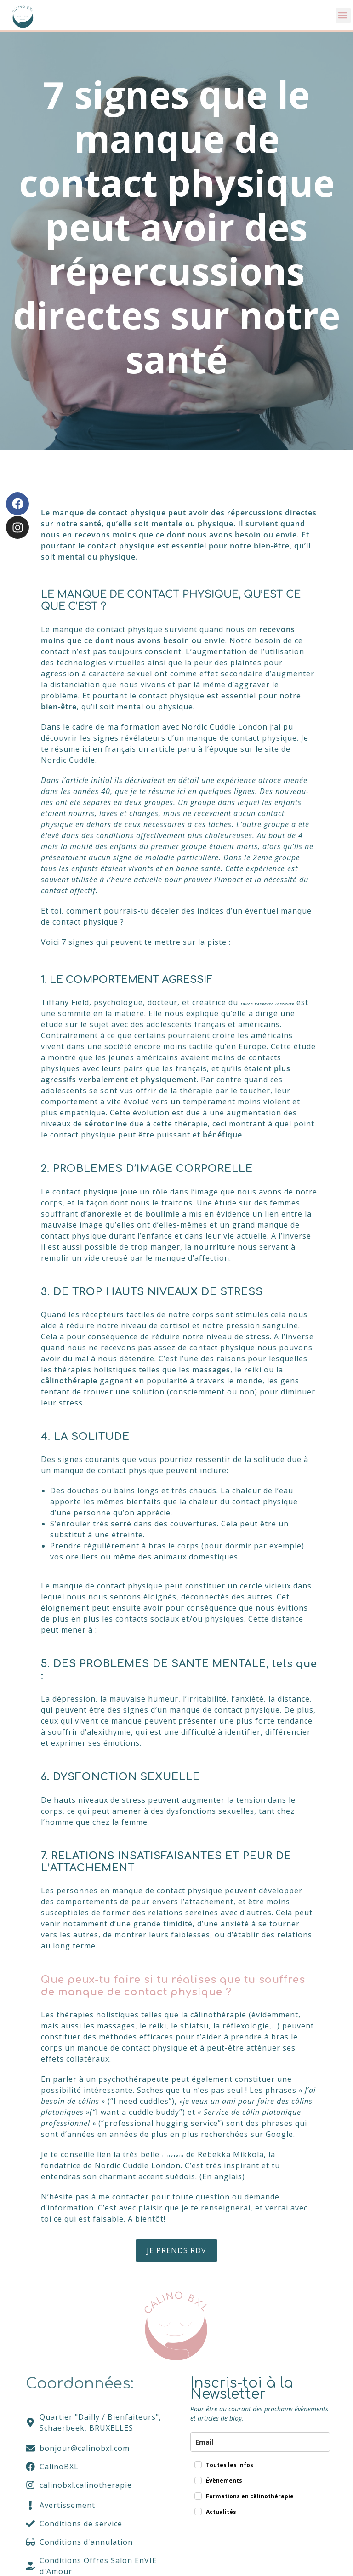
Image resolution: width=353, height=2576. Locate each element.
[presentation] (260, 2556)
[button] (343, 15)
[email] (260, 2452)
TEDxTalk (178, 2165)
